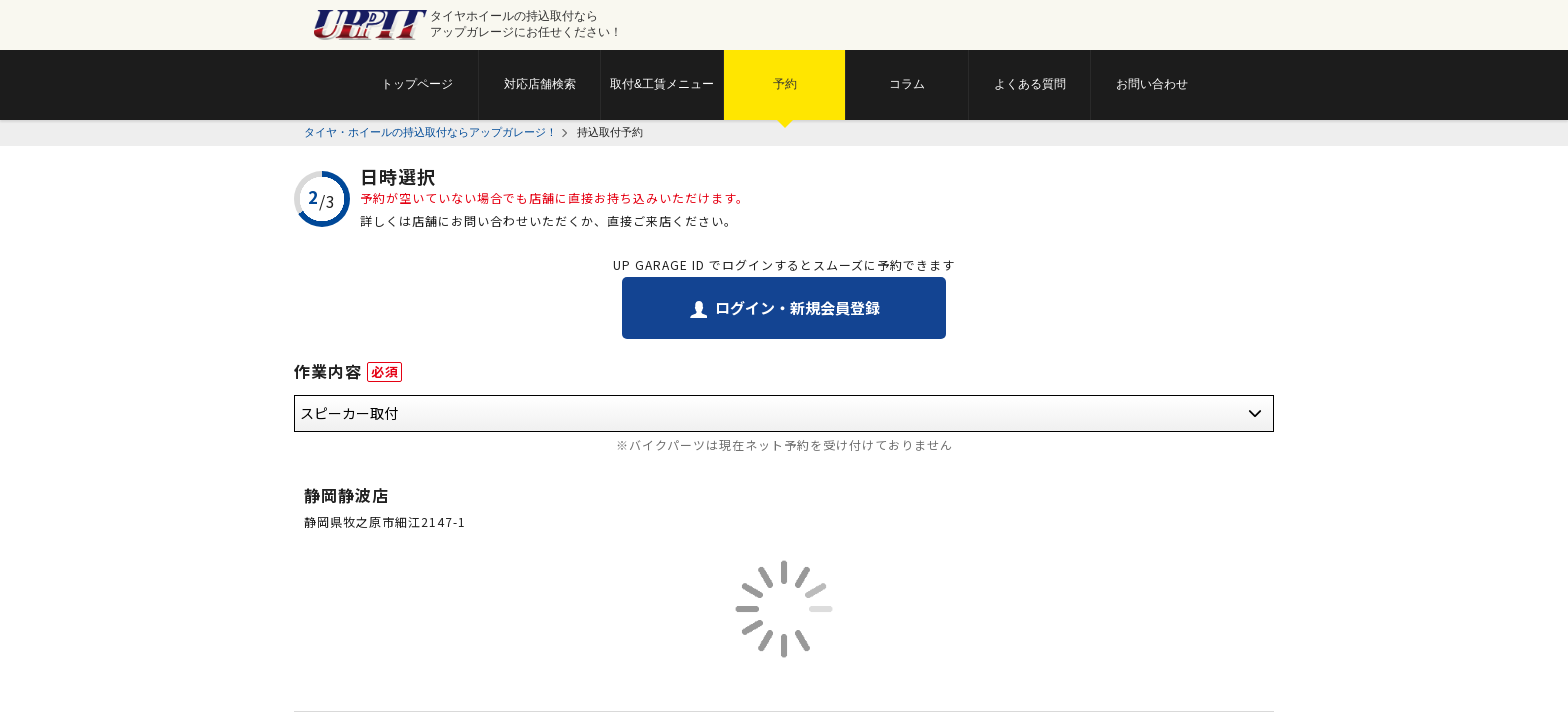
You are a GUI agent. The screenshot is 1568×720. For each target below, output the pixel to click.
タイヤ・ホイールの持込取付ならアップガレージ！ (430, 132)
